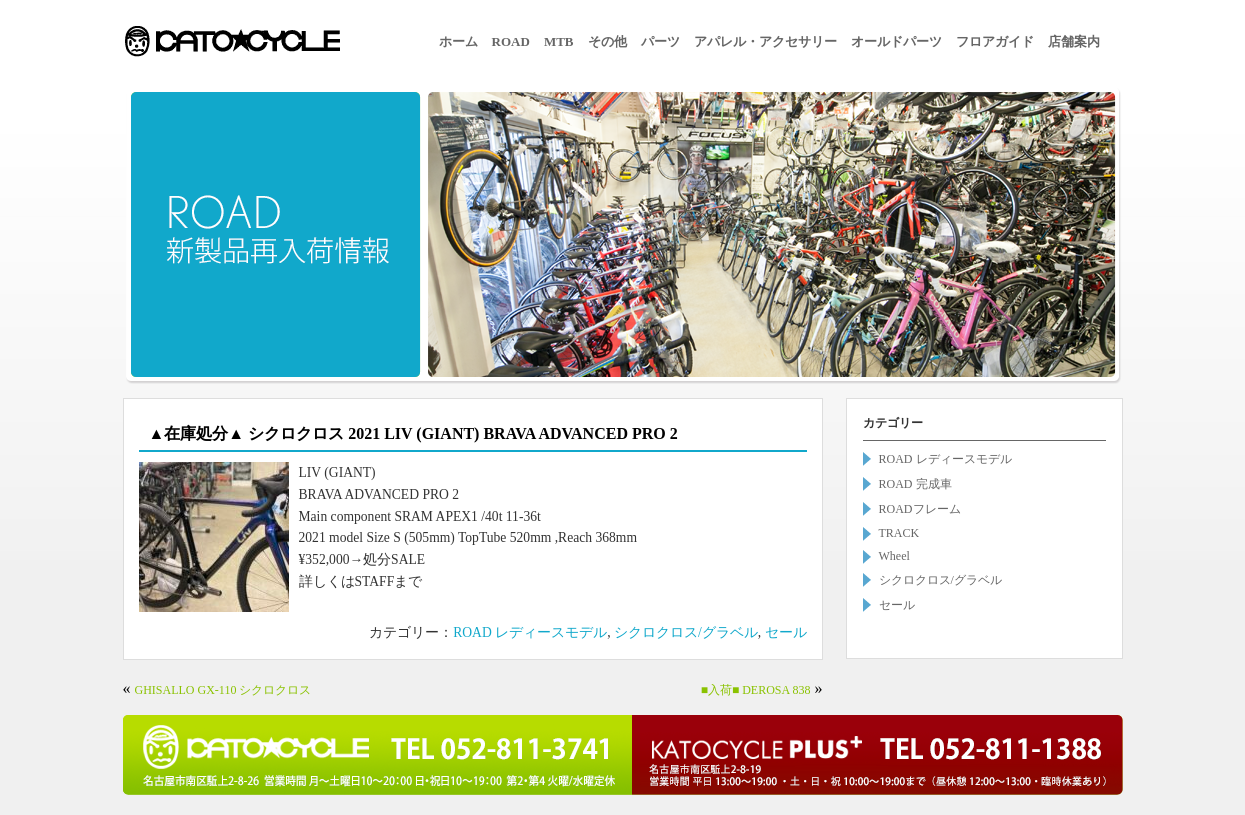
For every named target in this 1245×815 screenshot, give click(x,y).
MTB (559, 41)
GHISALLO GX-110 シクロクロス (223, 690)
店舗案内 (1074, 41)
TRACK (899, 533)
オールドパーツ (896, 41)
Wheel (894, 556)
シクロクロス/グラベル (686, 632)
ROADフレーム (920, 509)
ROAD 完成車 (915, 484)
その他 (607, 41)
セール (786, 632)
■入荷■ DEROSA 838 (756, 690)
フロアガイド (995, 41)
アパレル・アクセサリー (765, 41)
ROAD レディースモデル (530, 632)
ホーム (458, 41)
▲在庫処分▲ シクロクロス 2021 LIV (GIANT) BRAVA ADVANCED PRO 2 (413, 433)
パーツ (660, 41)
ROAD (511, 41)
